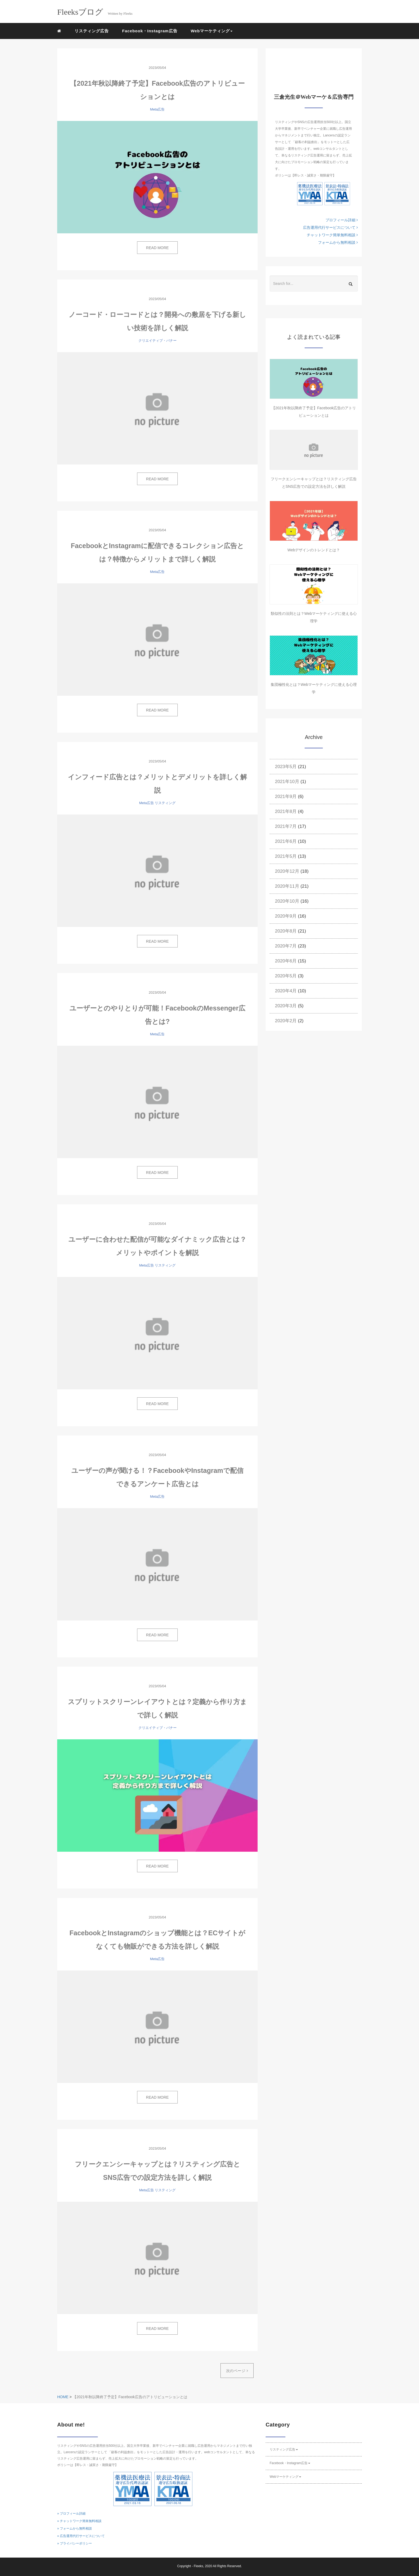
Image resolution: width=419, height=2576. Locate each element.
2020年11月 (287, 886)
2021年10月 (287, 781)
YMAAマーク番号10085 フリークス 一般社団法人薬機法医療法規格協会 (309, 194)
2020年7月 (286, 946)
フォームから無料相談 (338, 242)
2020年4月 (286, 990)
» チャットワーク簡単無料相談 (79, 2521)
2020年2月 (286, 1020)
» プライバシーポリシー (74, 2543)
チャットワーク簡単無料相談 (332, 235)
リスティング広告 (92, 31)
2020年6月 (286, 960)
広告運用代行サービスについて (330, 227)
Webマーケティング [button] (211, 31)
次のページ (237, 2371)
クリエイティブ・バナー (157, 341)
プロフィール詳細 (341, 220)
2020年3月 (286, 1005)
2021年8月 (286, 811)
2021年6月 (286, 841)
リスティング (165, 803)
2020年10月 (287, 901)
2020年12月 (287, 871)
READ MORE (157, 248)
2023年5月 (286, 766)
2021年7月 (286, 826)
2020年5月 (286, 975)
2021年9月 (286, 796)
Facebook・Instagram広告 (149, 31)
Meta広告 (157, 109)
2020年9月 (286, 916)
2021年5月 (286, 856)
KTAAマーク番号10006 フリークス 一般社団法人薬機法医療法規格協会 (337, 194)
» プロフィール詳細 (71, 2513)
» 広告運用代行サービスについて (81, 2536)
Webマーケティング (285, 2477)
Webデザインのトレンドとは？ (314, 550)
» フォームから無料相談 (74, 2528)
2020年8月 (286, 931)
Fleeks (198, 2566)
